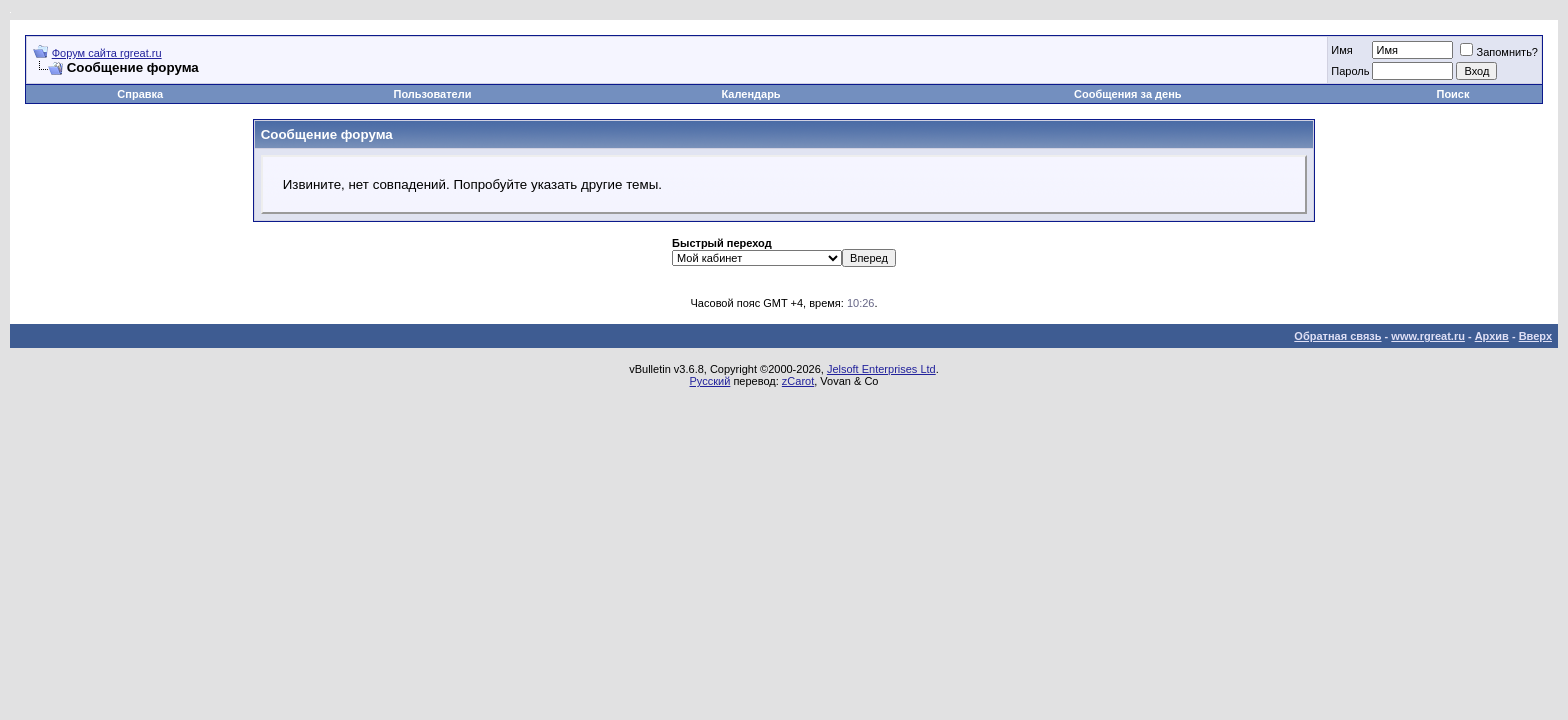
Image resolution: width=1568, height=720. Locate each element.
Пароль (1350, 71)
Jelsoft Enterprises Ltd (881, 369)
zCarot (798, 381)
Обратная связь (1337, 336)
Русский (710, 381)
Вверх (1535, 336)
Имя (1341, 50)
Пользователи (432, 94)
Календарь (750, 94)
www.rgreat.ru (1428, 336)
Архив (1492, 336)
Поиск (1452, 94)
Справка (140, 94)
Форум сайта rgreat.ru (107, 53)
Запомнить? (1499, 52)
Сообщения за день (1127, 94)
